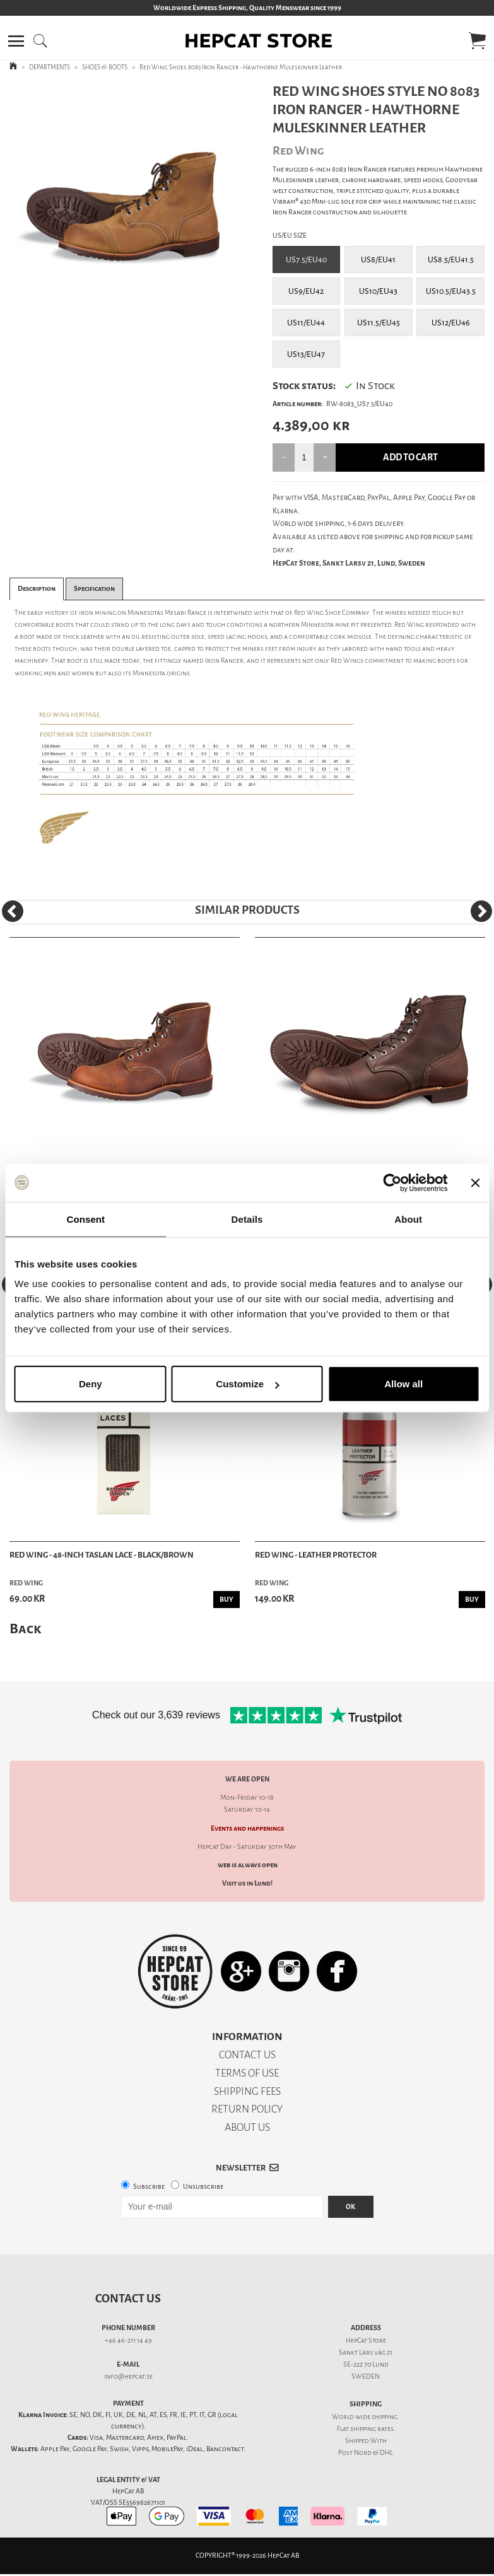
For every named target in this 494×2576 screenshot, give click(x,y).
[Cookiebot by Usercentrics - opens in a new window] (392, 1182)
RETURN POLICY (247, 2109)
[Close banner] (475, 1182)
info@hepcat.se (128, 2376)
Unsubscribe (203, 2186)
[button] (16, 41)
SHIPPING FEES (247, 2091)
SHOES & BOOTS (104, 67)
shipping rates (371, 2428)
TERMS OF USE (247, 2073)
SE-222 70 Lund (366, 2364)
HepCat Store (366, 2340)
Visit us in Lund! (247, 1883)
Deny (90, 1383)
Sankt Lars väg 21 (365, 2352)
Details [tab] (247, 1218)
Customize (247, 1383)
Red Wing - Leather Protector (316, 1554)
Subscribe (149, 2186)
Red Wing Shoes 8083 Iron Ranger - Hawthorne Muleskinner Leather (240, 67)
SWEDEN (365, 2376)
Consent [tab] (85, 1218)
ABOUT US (247, 2127)
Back (25, 1628)
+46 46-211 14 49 (128, 2340)
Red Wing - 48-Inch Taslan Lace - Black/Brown (101, 1554)
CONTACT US (247, 2054)
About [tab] (408, 1218)
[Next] (481, 911)
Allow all (403, 1383)
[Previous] (12, 911)
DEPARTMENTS (49, 67)
